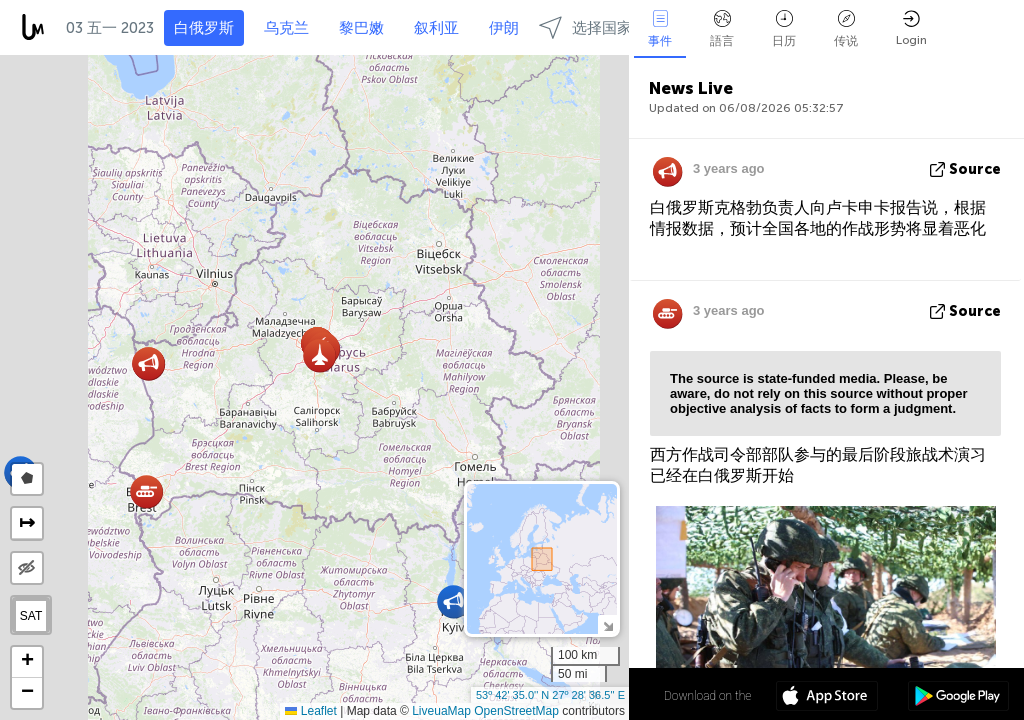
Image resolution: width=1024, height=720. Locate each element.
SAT (31, 616)
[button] (453, 601)
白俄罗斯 (204, 28)
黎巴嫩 (361, 28)
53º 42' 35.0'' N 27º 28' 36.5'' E (550, 695)
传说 (846, 29)
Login (911, 28)
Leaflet (310, 711)
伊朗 (504, 28)
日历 (784, 29)
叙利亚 (436, 28)
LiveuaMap (441, 711)
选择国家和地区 (608, 27)
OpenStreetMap (516, 711)
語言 (722, 29)
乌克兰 (286, 28)
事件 (660, 29)
